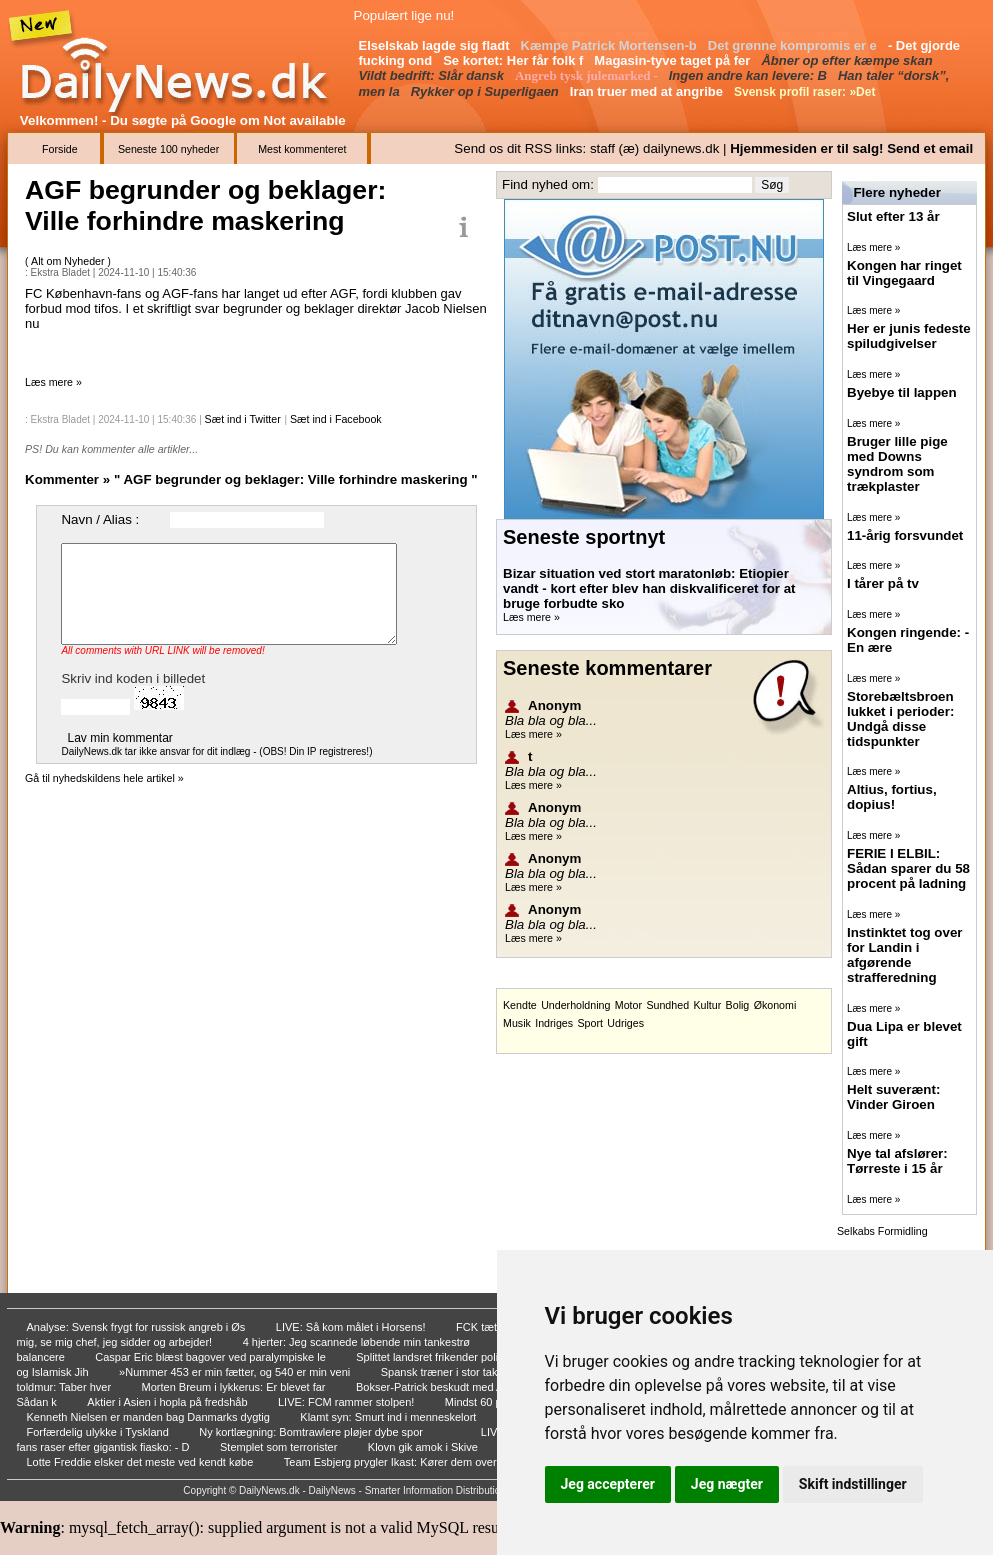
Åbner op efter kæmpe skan (848, 60)
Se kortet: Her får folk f (515, 60)
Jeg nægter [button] (727, 1484)
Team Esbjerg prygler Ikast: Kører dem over (392, 1462)
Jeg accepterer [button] (608, 1484)
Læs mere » (53, 382)
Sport (589, 1023)
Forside (60, 149)
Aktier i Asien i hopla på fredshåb (168, 1402)
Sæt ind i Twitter (243, 419)
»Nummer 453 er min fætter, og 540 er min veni (236, 1372)
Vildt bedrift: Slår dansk (433, 75)
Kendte (520, 1005)
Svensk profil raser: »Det (806, 92)
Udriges (625, 1023)
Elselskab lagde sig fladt (436, 45)
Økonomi (775, 1005)
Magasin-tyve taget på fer (674, 60)
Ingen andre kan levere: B (750, 75)
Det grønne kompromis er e (794, 45)
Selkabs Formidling (882, 1231)
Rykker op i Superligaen (487, 91)
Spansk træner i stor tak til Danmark (470, 1372)
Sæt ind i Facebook (336, 419)
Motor (628, 1005)
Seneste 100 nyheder (168, 149)
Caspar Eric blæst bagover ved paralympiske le (212, 1357)
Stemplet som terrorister (280, 1447)
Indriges (554, 1023)
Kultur (707, 1005)
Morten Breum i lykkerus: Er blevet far (235, 1387)
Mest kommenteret (302, 149)
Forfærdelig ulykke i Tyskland (99, 1432)
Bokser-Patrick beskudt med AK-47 (443, 1387)
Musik (517, 1023)
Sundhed (667, 1005)
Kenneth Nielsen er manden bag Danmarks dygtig (150, 1417)
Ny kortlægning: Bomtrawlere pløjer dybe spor (312, 1432)
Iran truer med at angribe (648, 91)
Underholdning (575, 1005)
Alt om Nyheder (69, 261)
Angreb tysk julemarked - (588, 75)
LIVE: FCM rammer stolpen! (347, 1402)
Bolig (738, 1005)
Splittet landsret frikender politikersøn (448, 1357)
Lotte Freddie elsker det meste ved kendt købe (142, 1462)
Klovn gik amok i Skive (424, 1447)
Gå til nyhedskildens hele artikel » (104, 778)
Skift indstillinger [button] (853, 1484)
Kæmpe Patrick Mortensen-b (611, 45)
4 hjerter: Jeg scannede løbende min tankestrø (358, 1342)
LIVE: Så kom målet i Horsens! (352, 1327)
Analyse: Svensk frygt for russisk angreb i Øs (138, 1327)
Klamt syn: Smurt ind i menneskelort (389, 1417)
